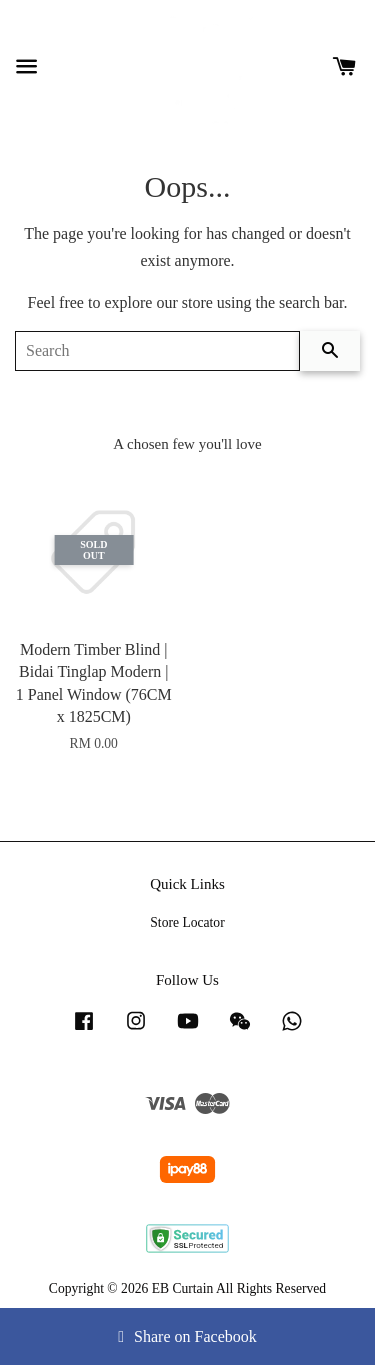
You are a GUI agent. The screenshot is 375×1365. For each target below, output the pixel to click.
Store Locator (187, 922)
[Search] (157, 351)
